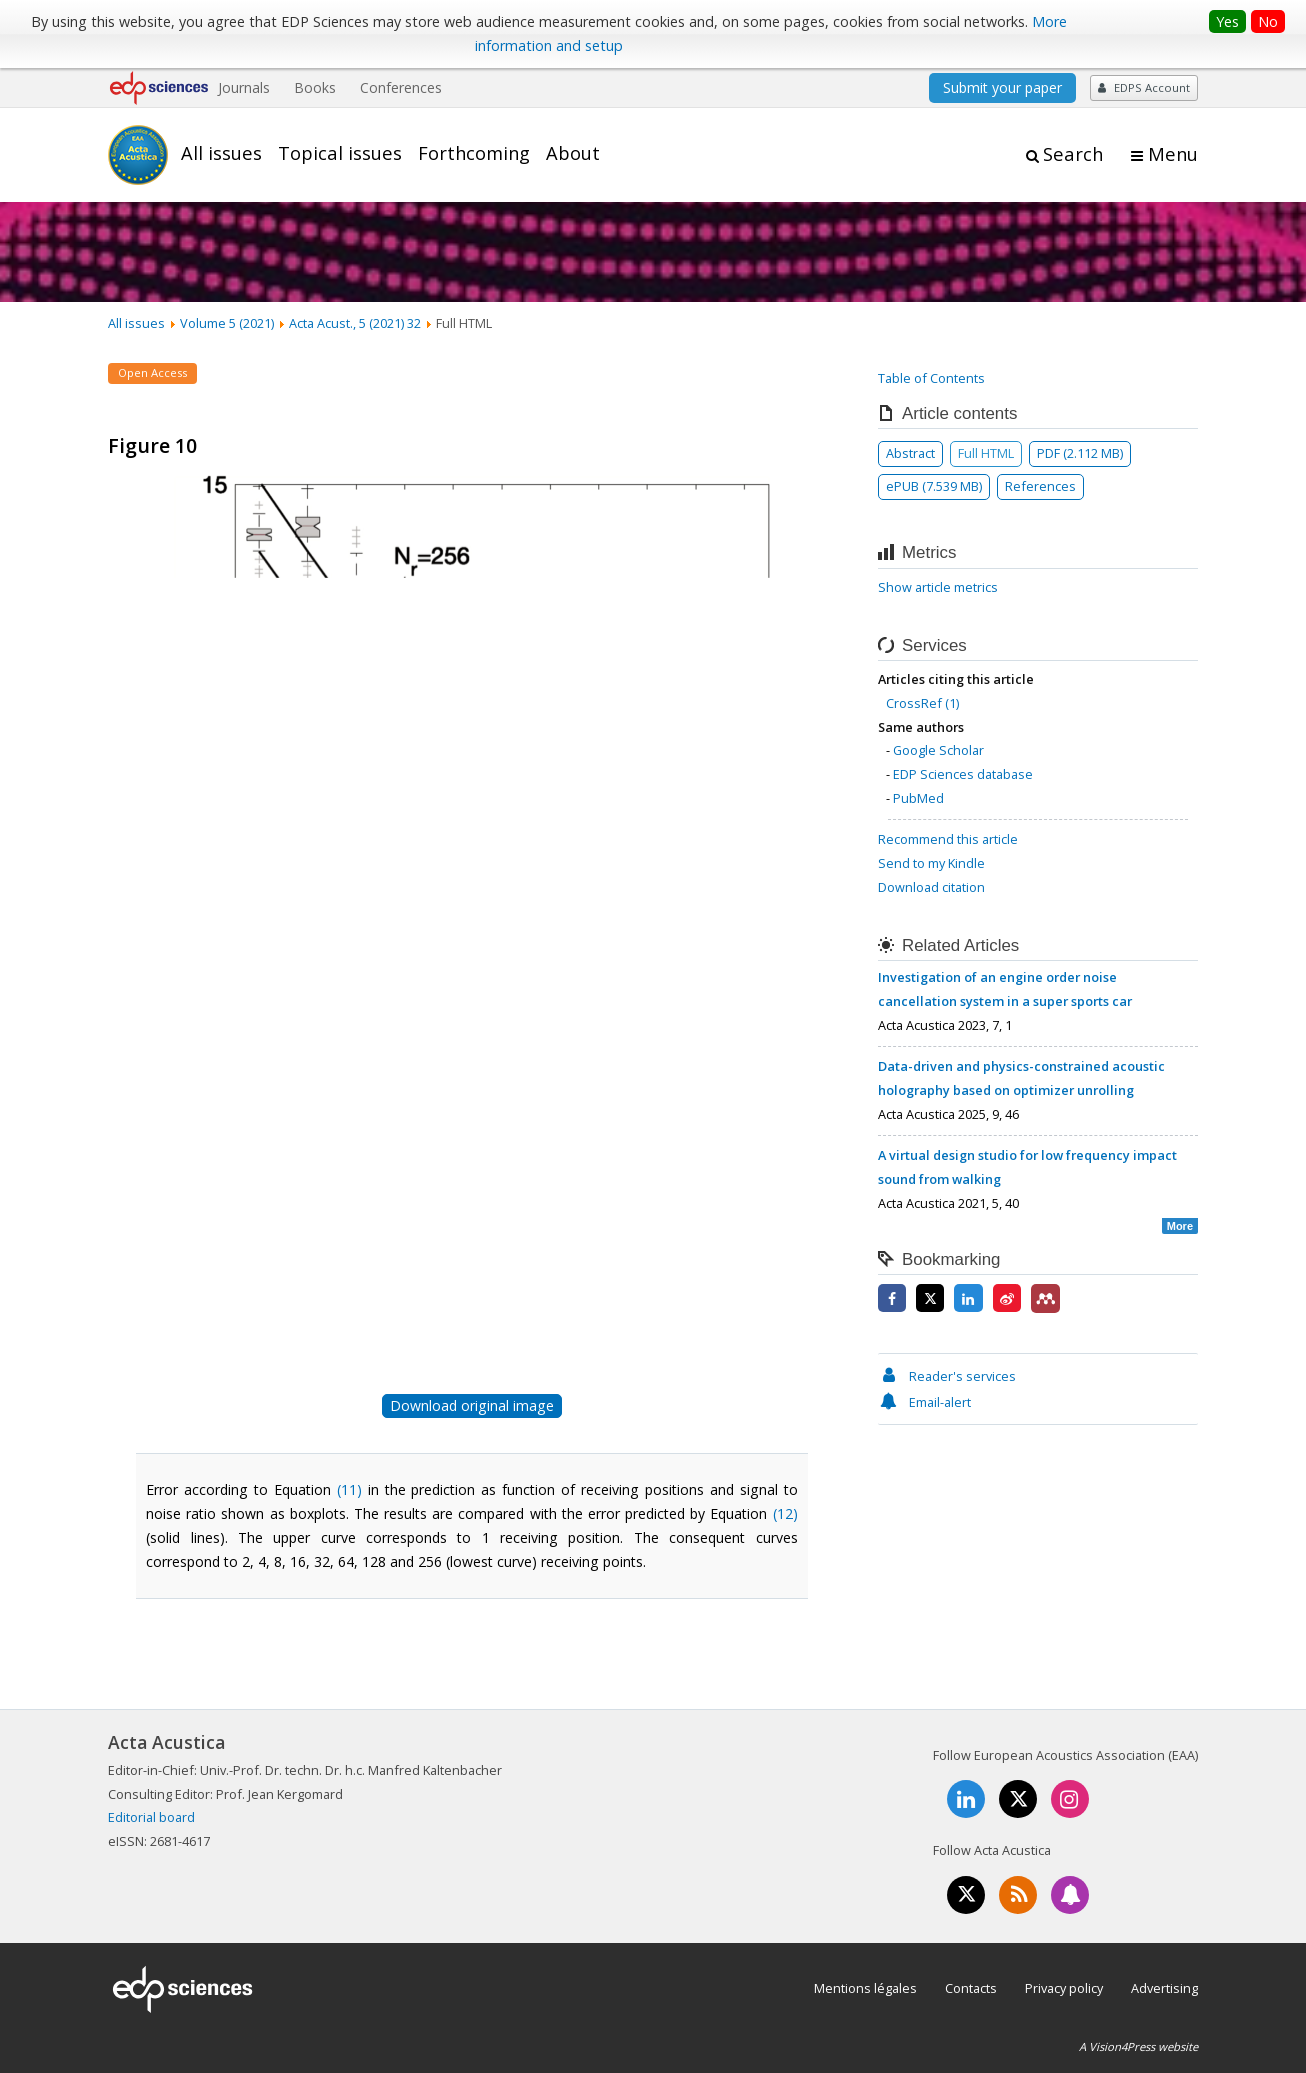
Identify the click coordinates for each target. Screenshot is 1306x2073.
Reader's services (947, 1376)
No (1268, 21)
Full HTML (986, 453)
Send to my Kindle (931, 863)
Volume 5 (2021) (227, 323)
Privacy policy (1064, 1988)
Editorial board (151, 1817)
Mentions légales (865, 1988)
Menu (1173, 154)
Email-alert (924, 1402)
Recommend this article (948, 839)
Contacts (971, 1988)
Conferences (401, 87)
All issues (221, 153)
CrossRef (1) (922, 703)
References (1040, 486)
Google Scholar (938, 750)
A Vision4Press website (1138, 2046)
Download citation (931, 887)
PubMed (918, 798)
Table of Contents (931, 378)
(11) (349, 1489)
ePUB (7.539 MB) (934, 486)
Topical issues (340, 153)
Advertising (1164, 1988)
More (1180, 1226)
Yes (1227, 21)
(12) (785, 1513)
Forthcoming (474, 153)
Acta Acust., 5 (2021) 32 (355, 323)
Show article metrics (938, 587)
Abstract (910, 453)
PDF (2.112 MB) (1080, 453)
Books (315, 87)
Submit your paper (1002, 87)
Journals (244, 87)
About (573, 153)
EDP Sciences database (963, 774)
